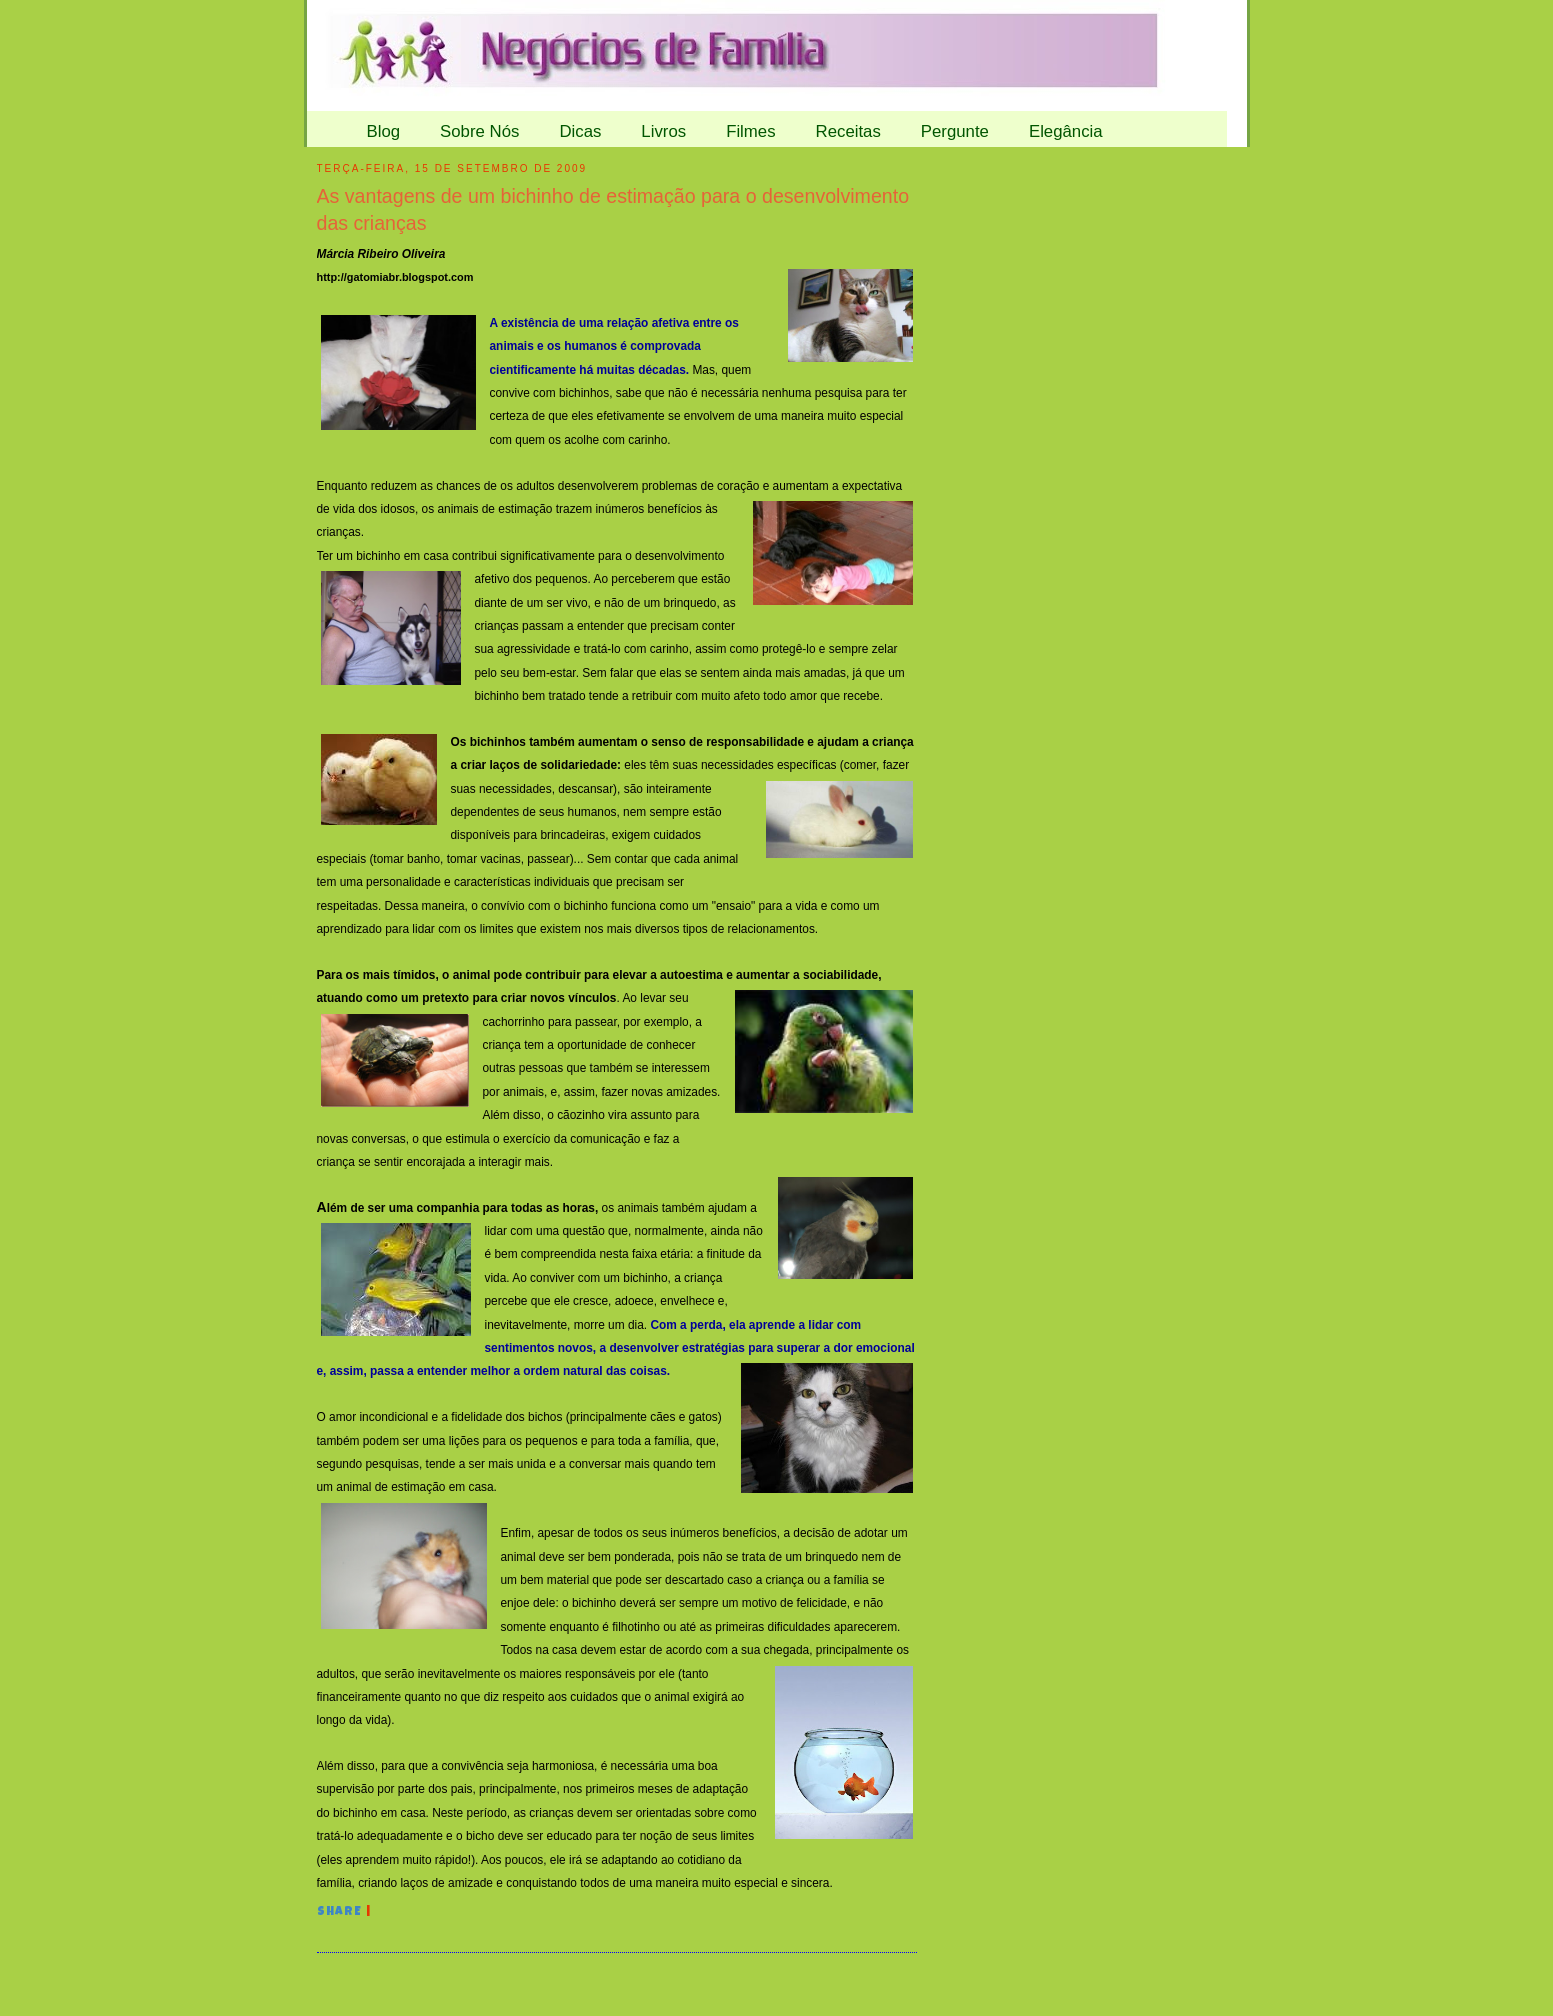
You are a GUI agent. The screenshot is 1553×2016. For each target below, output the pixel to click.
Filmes (750, 131)
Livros (663, 131)
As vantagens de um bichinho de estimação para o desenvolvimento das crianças (613, 209)
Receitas (848, 131)
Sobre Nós (479, 131)
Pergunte (955, 131)
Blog (384, 131)
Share (340, 1913)
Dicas (580, 131)
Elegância (1066, 131)
